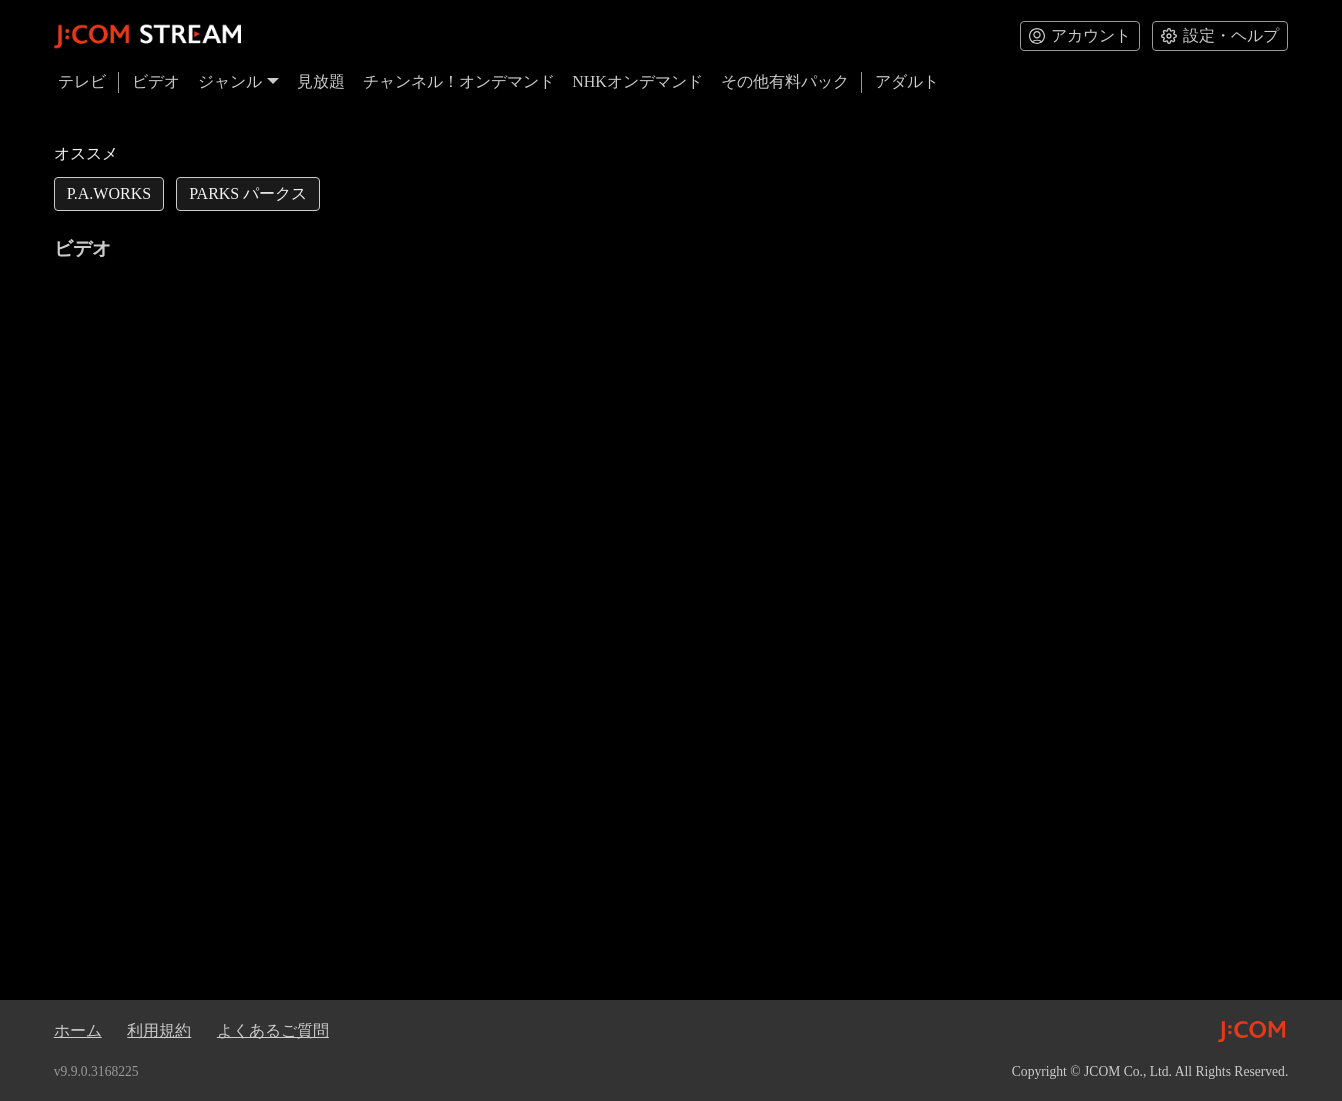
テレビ (82, 81)
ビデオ (156, 81)
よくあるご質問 (273, 1030)
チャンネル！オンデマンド (459, 81)
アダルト (907, 81)
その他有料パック (785, 81)
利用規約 (159, 1030)
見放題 (321, 81)
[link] (109, 194)
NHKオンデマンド (637, 81)
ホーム (78, 1030)
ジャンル (239, 81)
